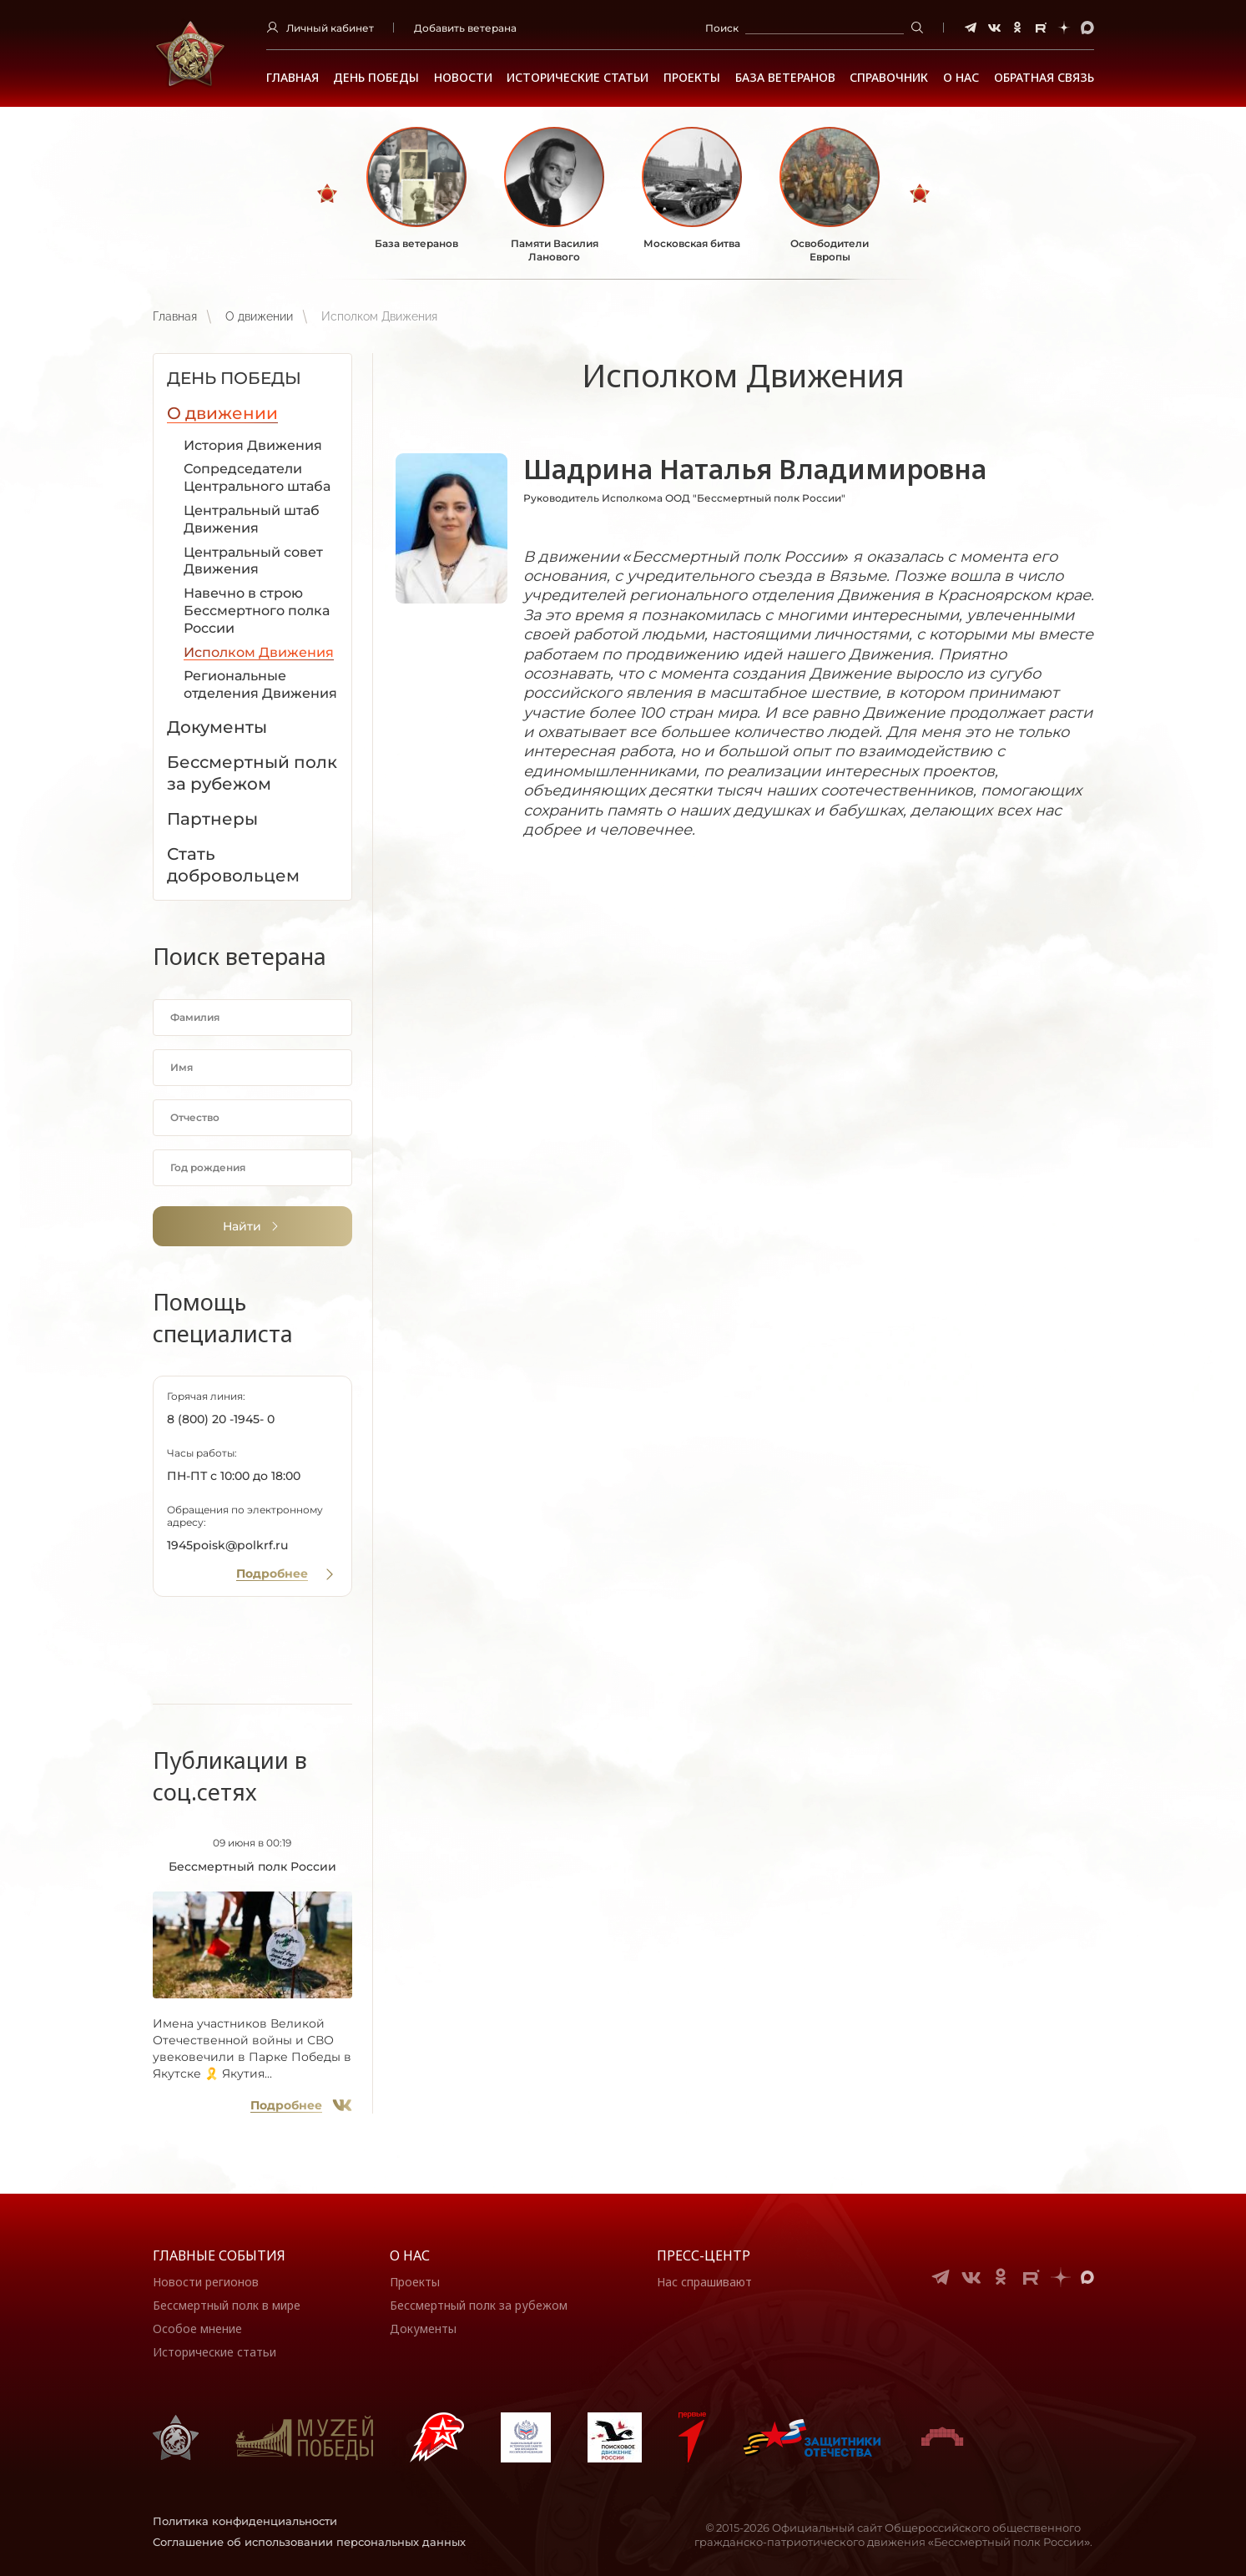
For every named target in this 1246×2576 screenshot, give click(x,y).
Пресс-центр (703, 2255)
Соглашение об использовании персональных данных (309, 2541)
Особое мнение (197, 2328)
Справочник (889, 77)
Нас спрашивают (704, 2282)
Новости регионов (206, 2282)
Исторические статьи (577, 77)
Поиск (722, 28)
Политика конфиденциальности (245, 2521)
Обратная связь (1044, 77)
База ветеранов (785, 77)
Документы (423, 2328)
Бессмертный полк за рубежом (479, 2305)
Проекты (691, 77)
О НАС (961, 77)
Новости (463, 77)
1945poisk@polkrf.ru (227, 1545)
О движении (259, 316)
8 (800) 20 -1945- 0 (221, 1419)
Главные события (219, 2255)
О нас (410, 2255)
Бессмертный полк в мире (226, 2305)
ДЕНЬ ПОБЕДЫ (376, 77)
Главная (292, 77)
